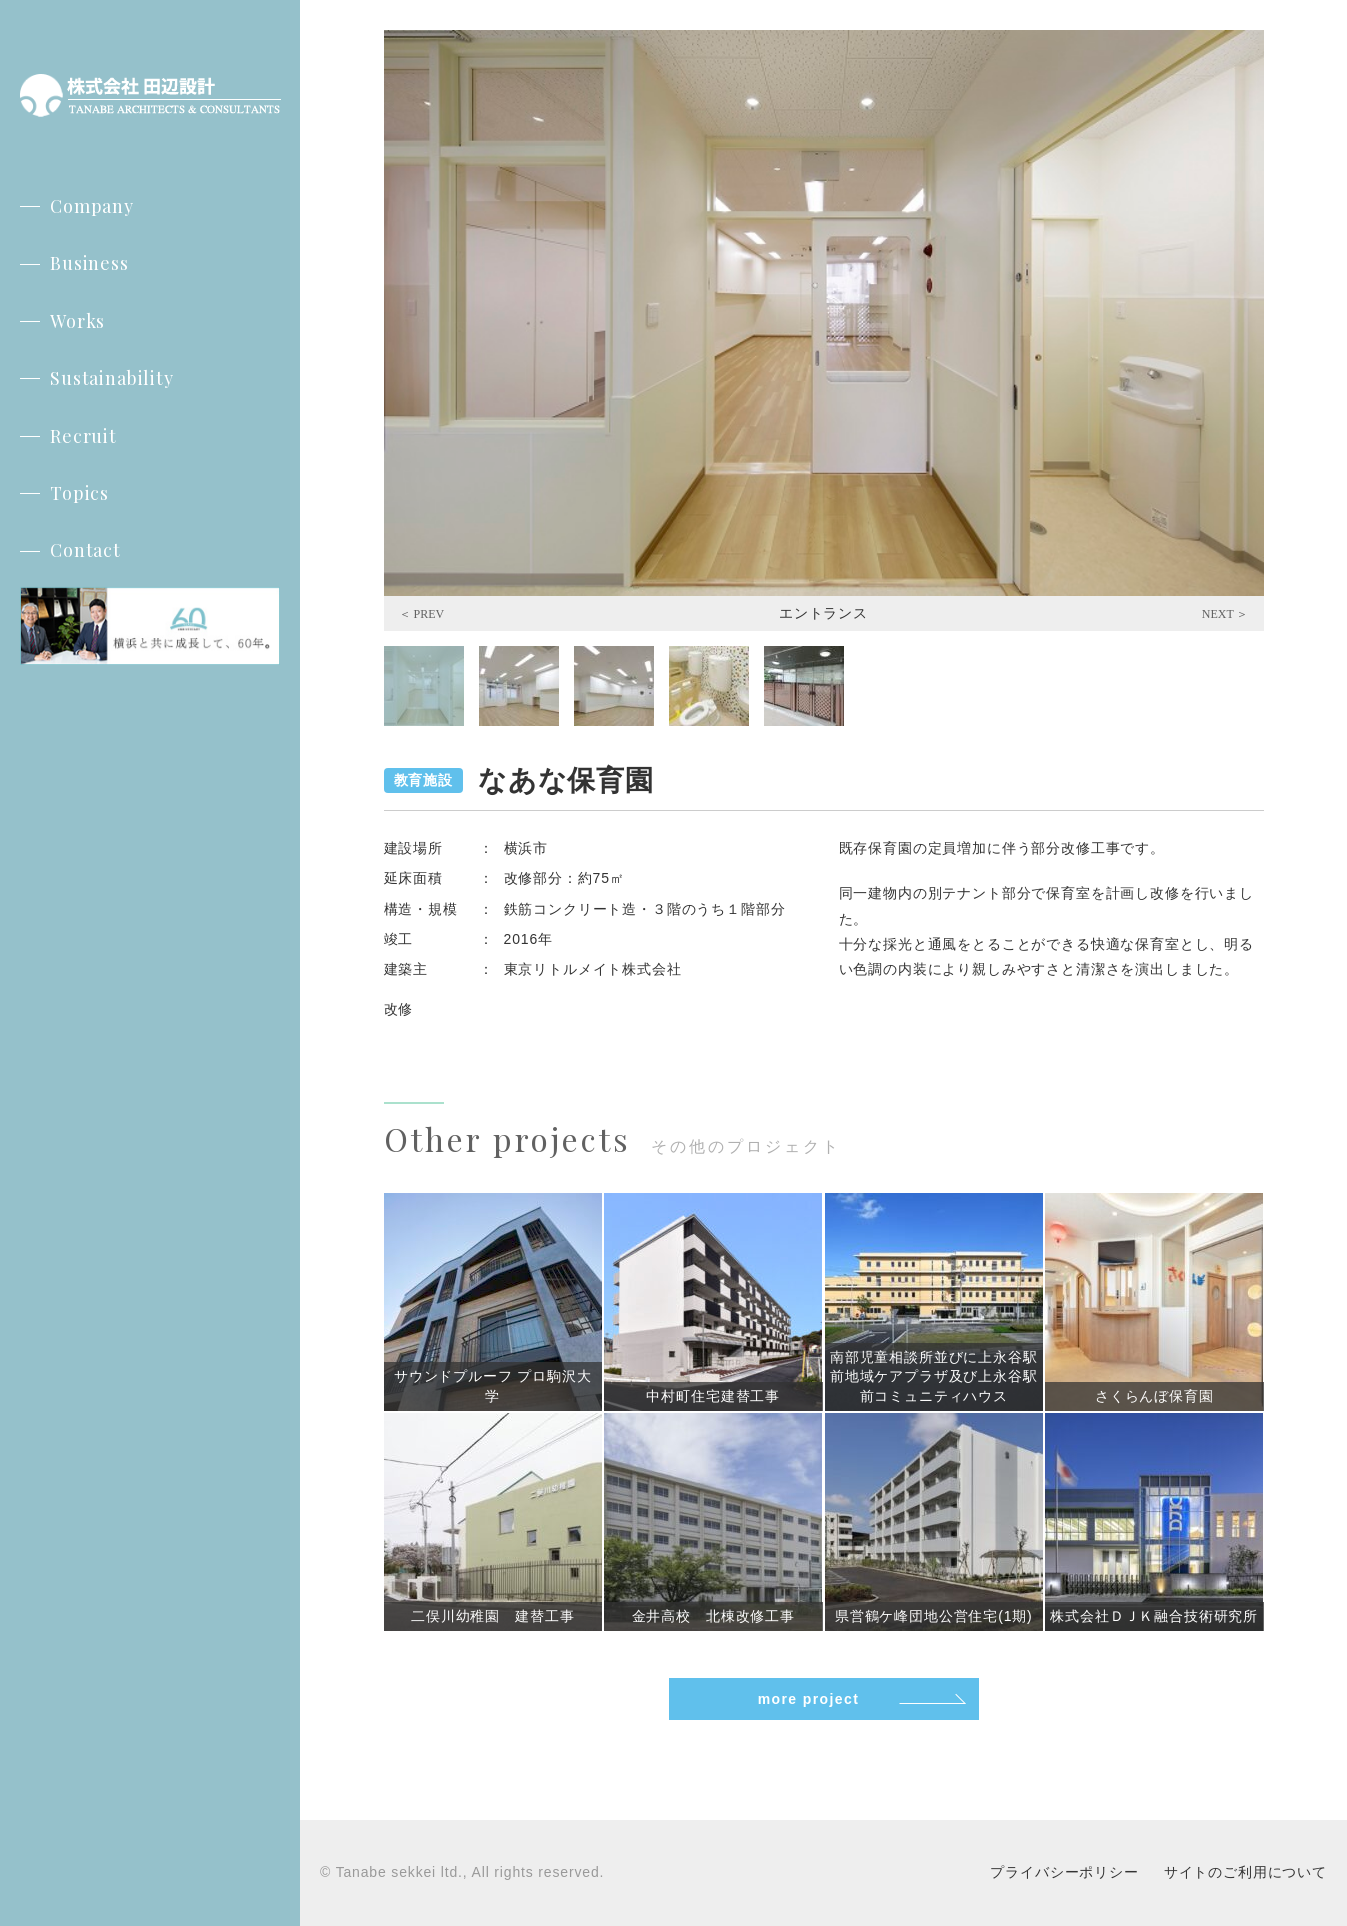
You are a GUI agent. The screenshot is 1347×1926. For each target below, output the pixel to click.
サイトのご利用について (1245, 1872)
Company (92, 206)
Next (1225, 613)
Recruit (83, 436)
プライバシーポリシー (1064, 1872)
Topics (79, 493)
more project (809, 1699)
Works (77, 321)
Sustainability (112, 378)
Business (89, 263)
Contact (85, 550)
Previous (422, 613)
